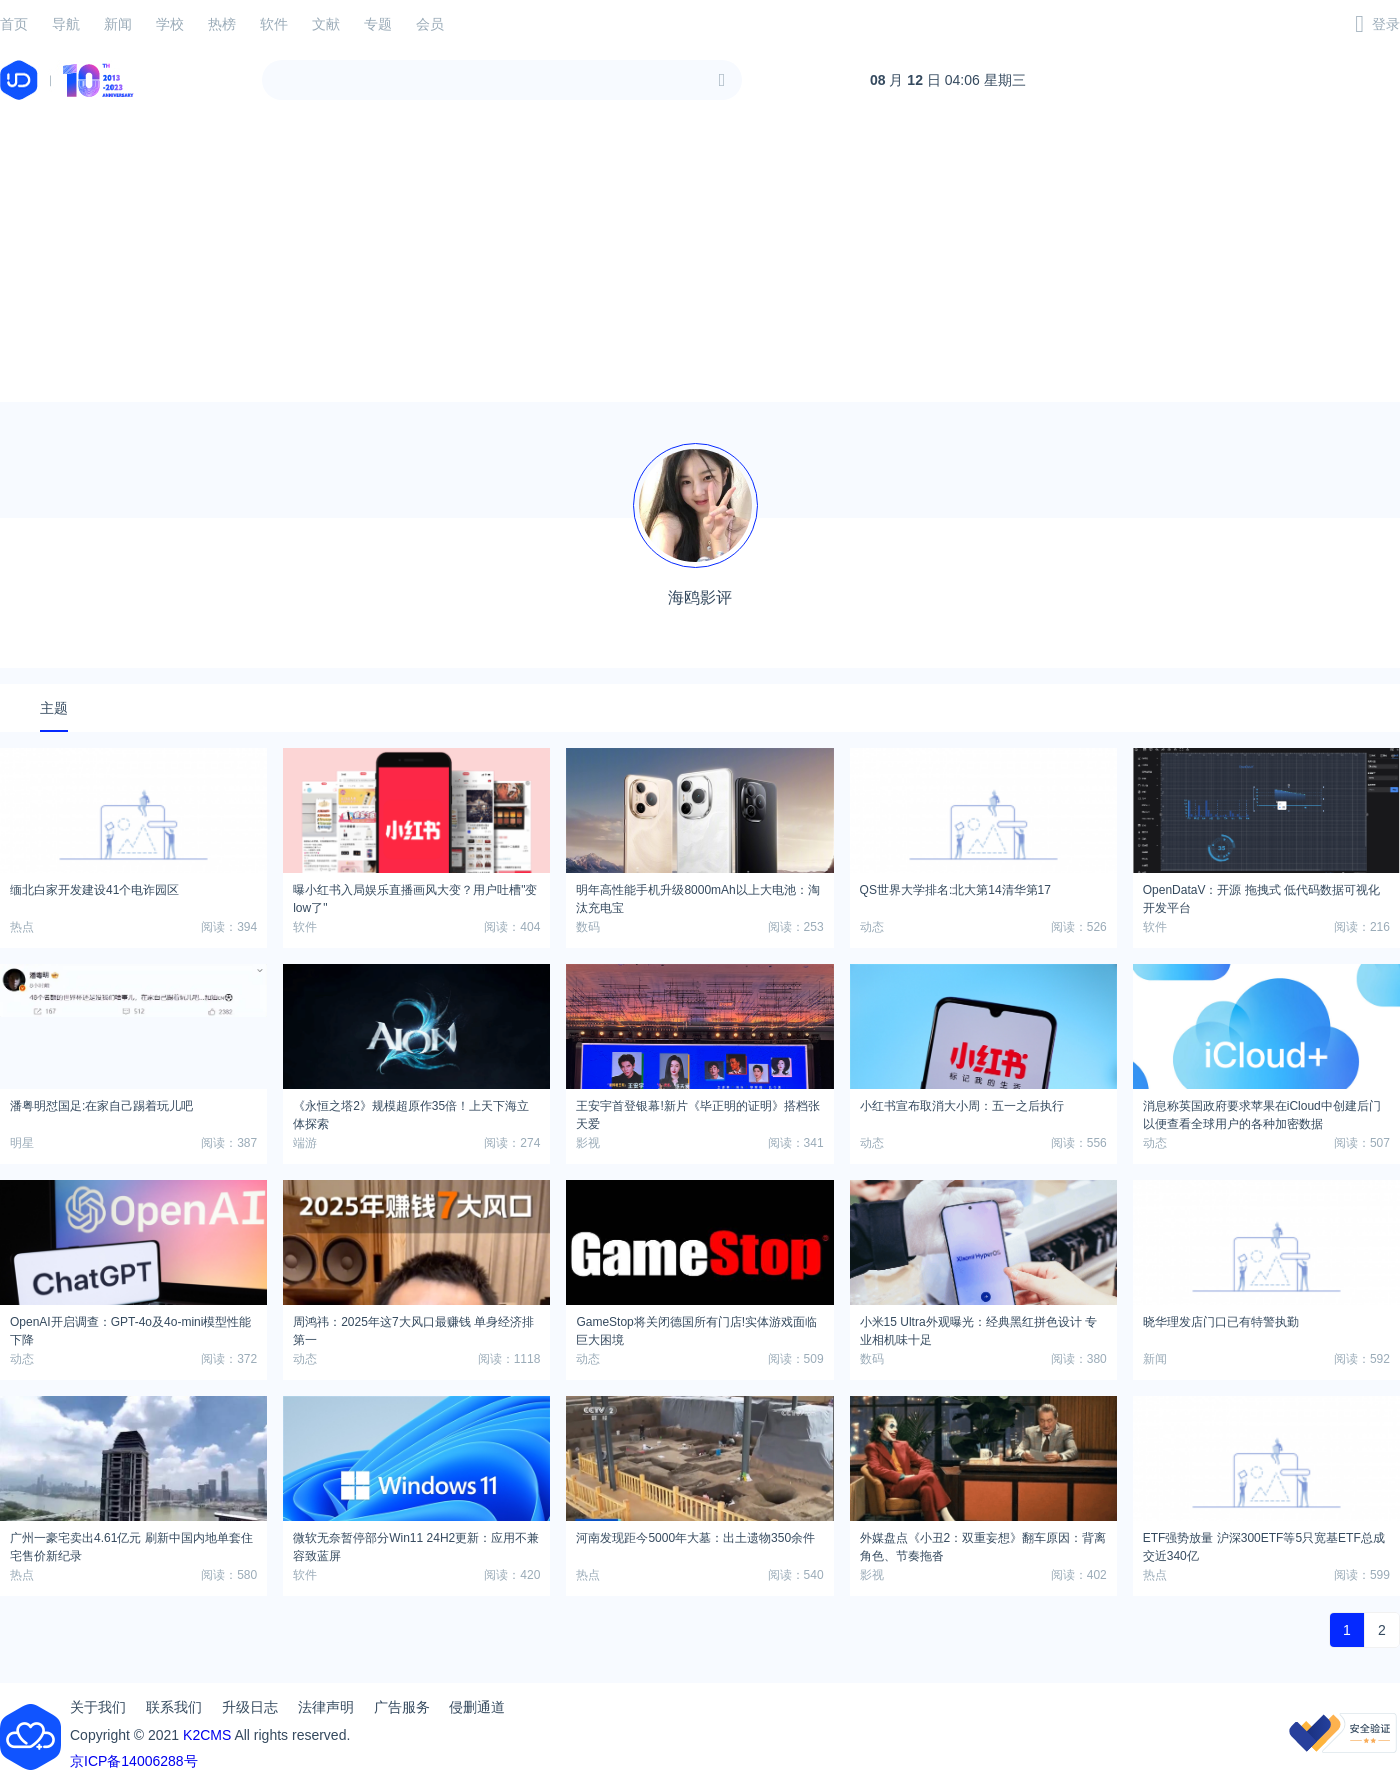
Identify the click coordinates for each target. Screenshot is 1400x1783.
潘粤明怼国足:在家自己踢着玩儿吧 (101, 1106)
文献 (326, 24)
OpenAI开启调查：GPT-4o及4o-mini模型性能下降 (130, 1328)
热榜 (222, 24)
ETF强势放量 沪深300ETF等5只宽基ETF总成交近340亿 (1264, 1544)
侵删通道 (477, 1707)
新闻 (118, 24)
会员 (430, 24)
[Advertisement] (700, 262)
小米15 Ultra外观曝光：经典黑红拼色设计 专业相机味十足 (978, 1328)
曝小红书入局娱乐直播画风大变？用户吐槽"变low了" (415, 896)
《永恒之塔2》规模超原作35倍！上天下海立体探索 (411, 1112)
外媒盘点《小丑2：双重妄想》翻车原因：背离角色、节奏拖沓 (983, 1544)
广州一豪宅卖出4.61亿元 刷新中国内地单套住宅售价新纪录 (131, 1544)
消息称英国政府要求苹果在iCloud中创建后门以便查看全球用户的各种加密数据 (1262, 1112)
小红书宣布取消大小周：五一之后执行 (962, 1106)
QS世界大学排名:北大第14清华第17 (955, 890)
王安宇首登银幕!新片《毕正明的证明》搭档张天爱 (697, 1112)
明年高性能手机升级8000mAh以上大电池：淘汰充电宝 (697, 896)
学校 (170, 24)
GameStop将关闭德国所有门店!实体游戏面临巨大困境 (696, 1328)
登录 (1386, 24)
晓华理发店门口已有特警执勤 (1221, 1322)
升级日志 (250, 1707)
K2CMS (207, 1735)
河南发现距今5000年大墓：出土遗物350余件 (695, 1538)
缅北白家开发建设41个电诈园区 (94, 890)
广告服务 (402, 1707)
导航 (66, 24)
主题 (54, 708)
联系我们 (174, 1707)
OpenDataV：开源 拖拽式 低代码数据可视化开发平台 (1261, 896)
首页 (14, 24)
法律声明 (326, 1707)
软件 (274, 24)
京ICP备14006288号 (134, 1761)
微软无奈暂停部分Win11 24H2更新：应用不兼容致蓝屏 (416, 1544)
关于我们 (98, 1707)
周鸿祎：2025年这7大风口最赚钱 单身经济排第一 (413, 1328)
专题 (378, 24)
